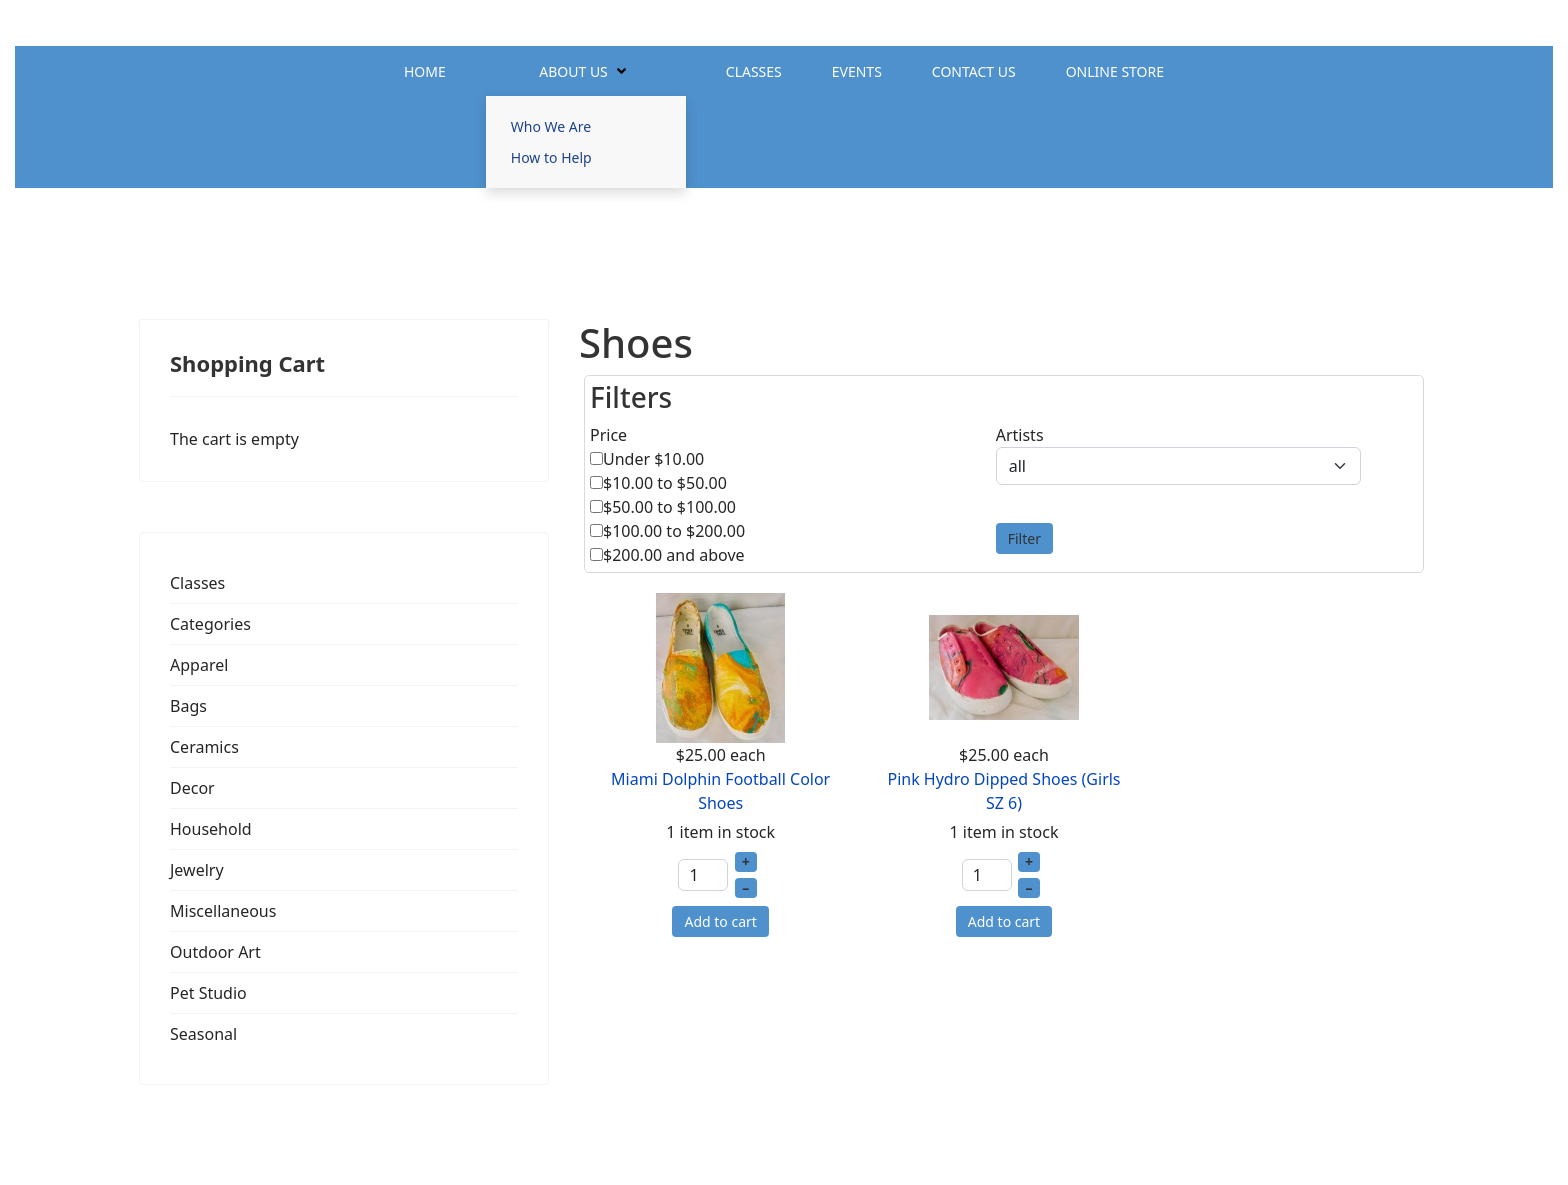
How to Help (551, 157)
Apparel (199, 665)
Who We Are (551, 126)
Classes (754, 71)
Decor (192, 788)
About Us (573, 71)
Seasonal (203, 1034)
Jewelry (197, 870)
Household (211, 829)
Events (857, 71)
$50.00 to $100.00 (669, 507)
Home (425, 71)
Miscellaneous (223, 911)
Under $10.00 (653, 459)
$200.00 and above (674, 555)
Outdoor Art (215, 952)
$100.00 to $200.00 (674, 531)
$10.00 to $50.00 (665, 483)
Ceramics (204, 747)
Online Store (1115, 71)
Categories (210, 624)
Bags (188, 706)
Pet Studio (208, 993)
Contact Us (974, 71)
